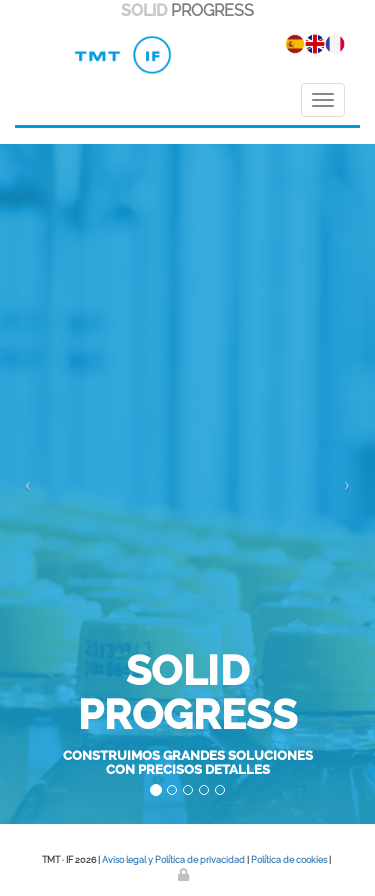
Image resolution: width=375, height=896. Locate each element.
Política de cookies (289, 860)
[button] (28, 484)
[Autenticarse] (185, 874)
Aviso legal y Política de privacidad (173, 860)
